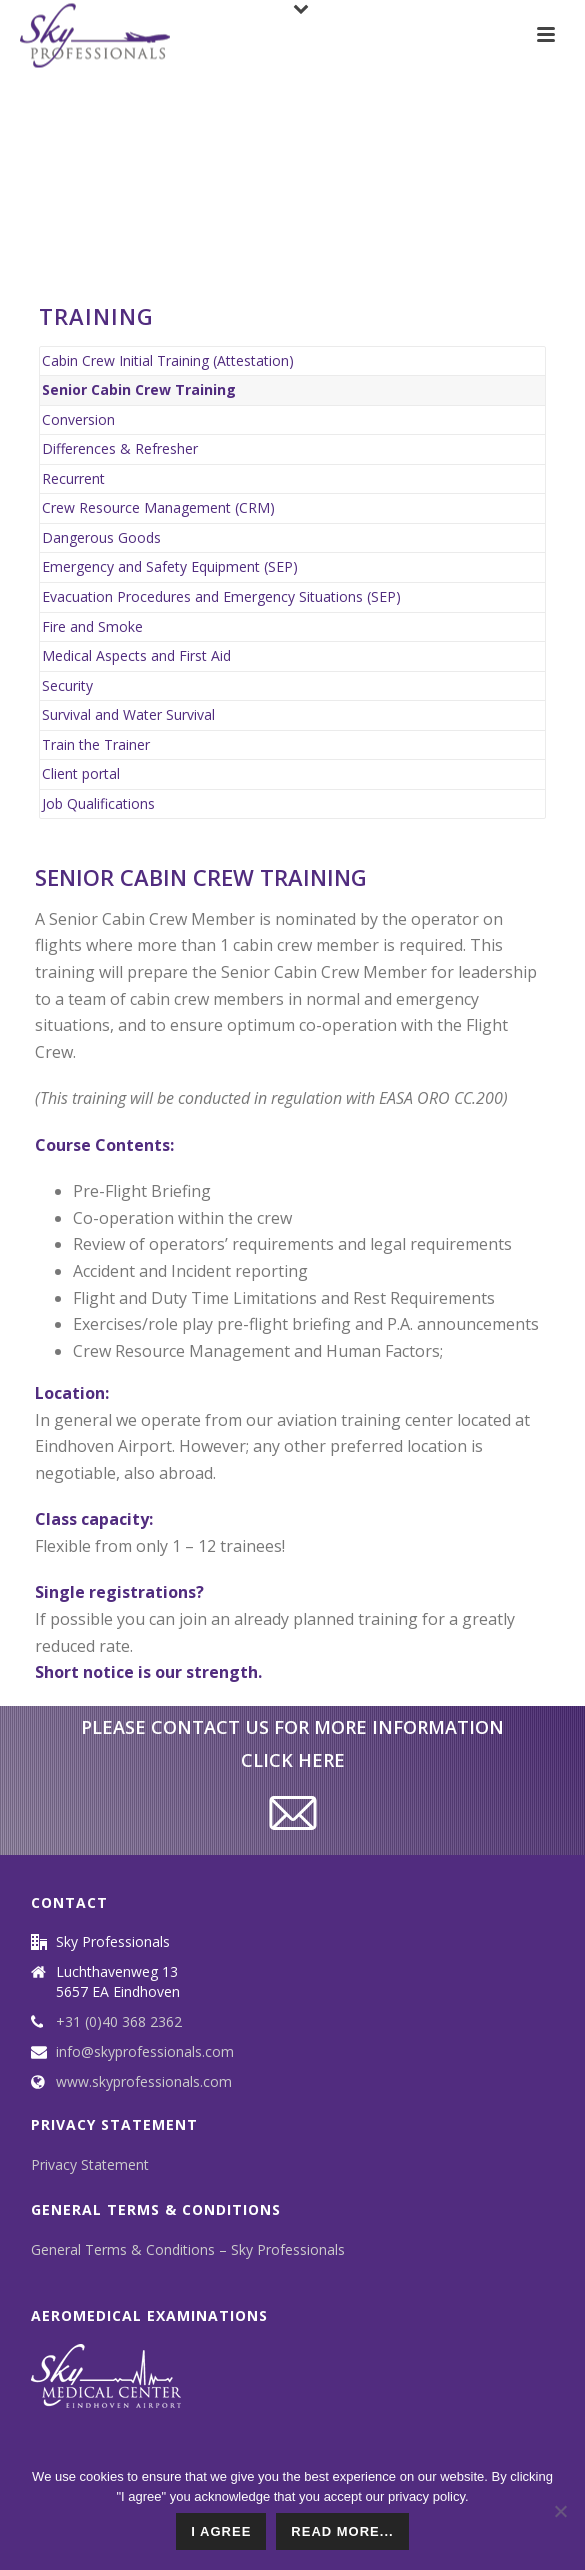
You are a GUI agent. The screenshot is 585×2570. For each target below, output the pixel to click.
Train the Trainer (96, 744)
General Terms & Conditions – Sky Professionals (188, 2249)
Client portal (81, 773)
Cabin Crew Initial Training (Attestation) (168, 360)
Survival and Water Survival (128, 714)
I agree (221, 2531)
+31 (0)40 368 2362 (119, 2022)
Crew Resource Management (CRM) (158, 507)
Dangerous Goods (101, 537)
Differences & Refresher (120, 448)
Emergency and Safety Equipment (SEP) (170, 566)
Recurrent (73, 478)
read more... (342, 2531)
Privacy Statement (90, 2164)
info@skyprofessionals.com (145, 2052)
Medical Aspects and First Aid (136, 655)
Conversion (78, 419)
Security (67, 685)
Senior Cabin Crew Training (139, 389)
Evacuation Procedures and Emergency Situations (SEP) (221, 596)
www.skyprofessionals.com (144, 2082)
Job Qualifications (98, 803)
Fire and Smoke (92, 626)
